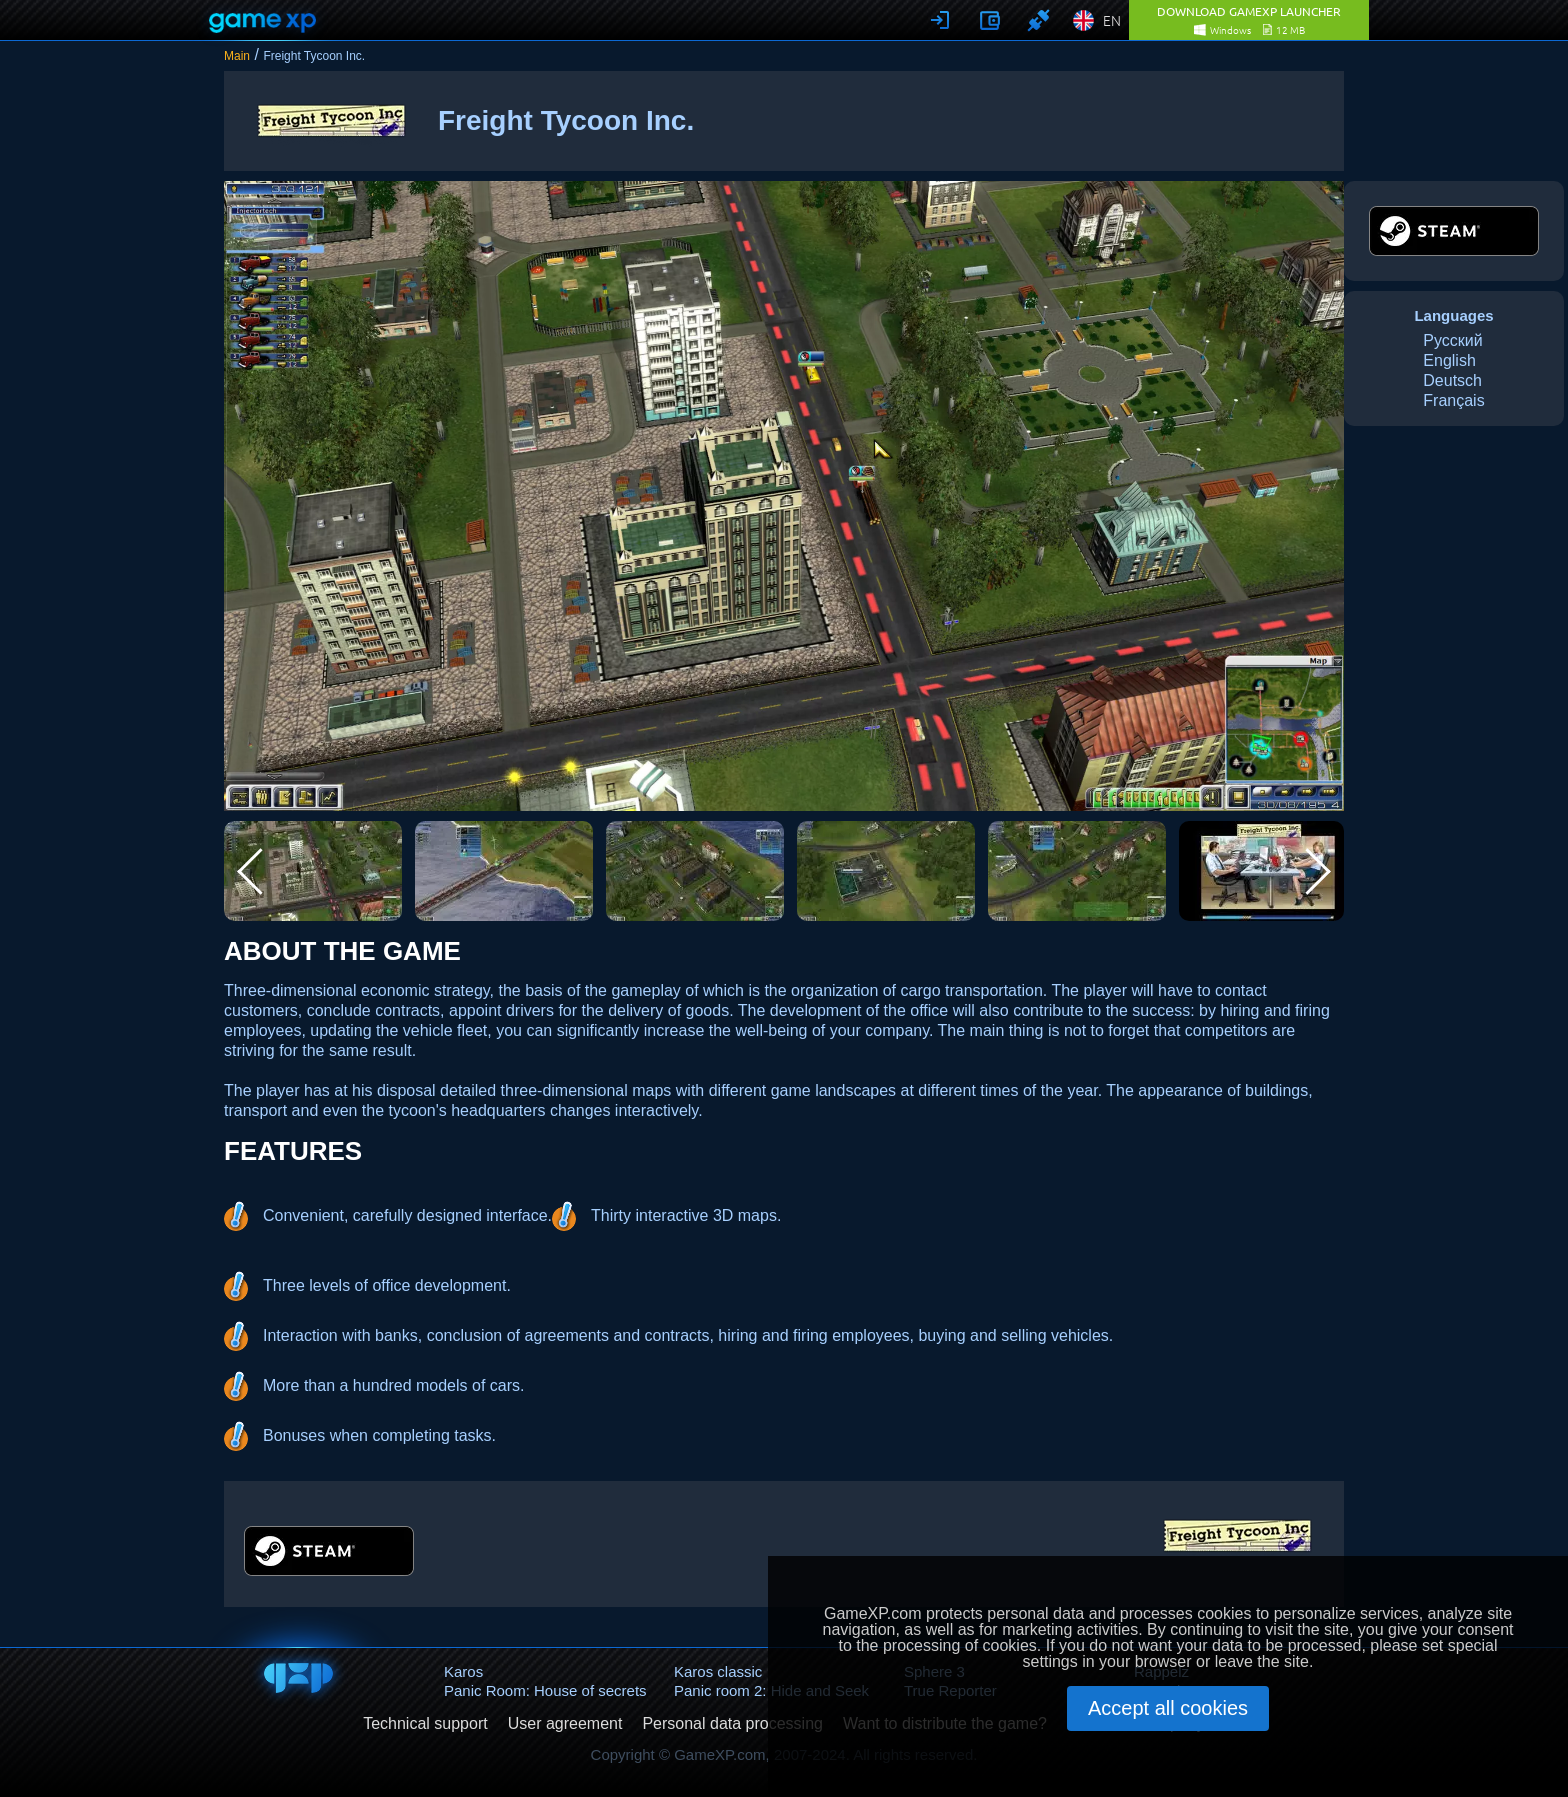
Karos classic (718, 1671)
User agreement (565, 1724)
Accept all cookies (1168, 1708)
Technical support (425, 1724)
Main (237, 56)
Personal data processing (732, 1724)
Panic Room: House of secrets (545, 1690)
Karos (463, 1671)
